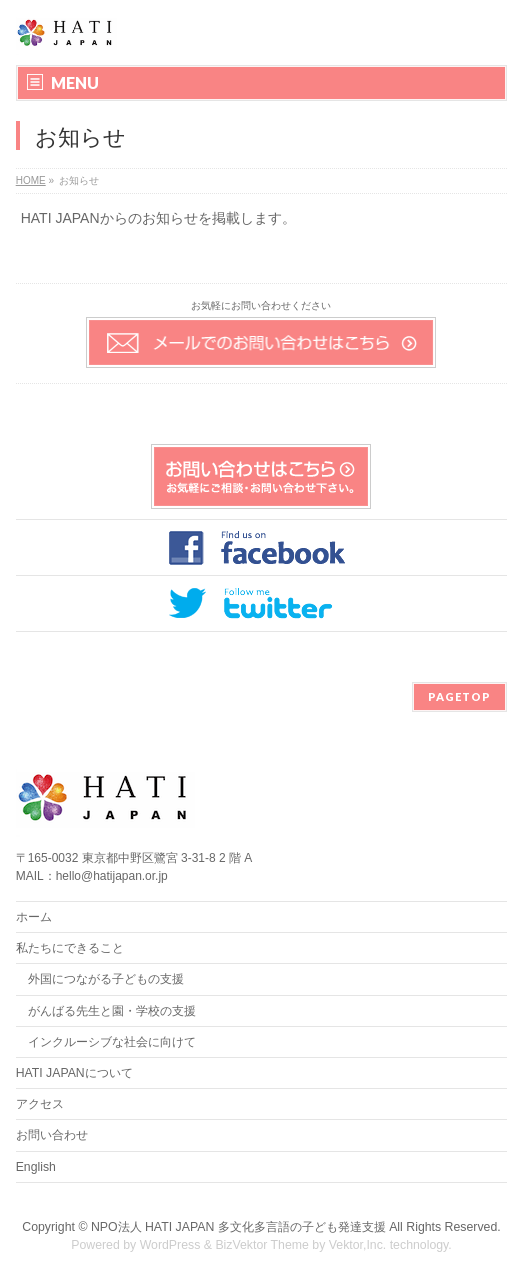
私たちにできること (70, 948)
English (36, 1167)
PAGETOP (459, 696)
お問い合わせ (52, 1135)
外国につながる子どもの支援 (106, 979)
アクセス (40, 1104)
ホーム (34, 917)
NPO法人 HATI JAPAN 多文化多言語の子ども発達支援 (238, 1227)
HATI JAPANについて (74, 1073)
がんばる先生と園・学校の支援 (112, 1011)
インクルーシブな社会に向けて (112, 1042)
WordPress (170, 1245)
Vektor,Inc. (358, 1245)
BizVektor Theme (262, 1245)
